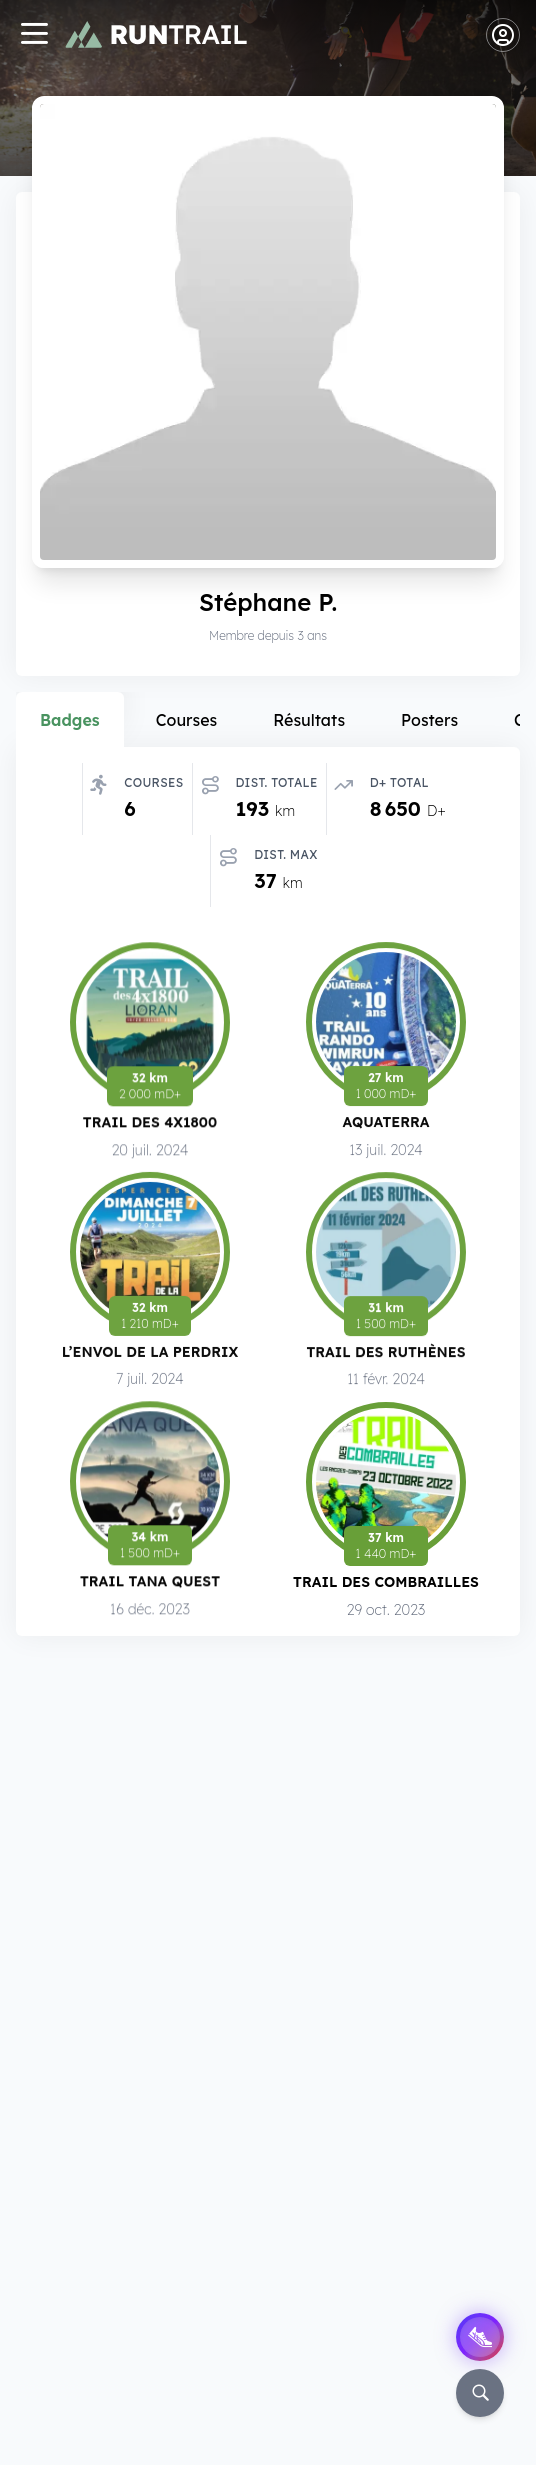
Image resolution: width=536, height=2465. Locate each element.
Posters (429, 720)
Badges (70, 720)
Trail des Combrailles (386, 1586)
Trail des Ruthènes (385, 1358)
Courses (187, 720)
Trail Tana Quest (150, 1587)
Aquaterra (385, 1126)
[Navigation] (34, 35)
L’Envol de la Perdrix (150, 1356)
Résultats (309, 720)
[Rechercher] (480, 2393)
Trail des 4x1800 (150, 1124)
